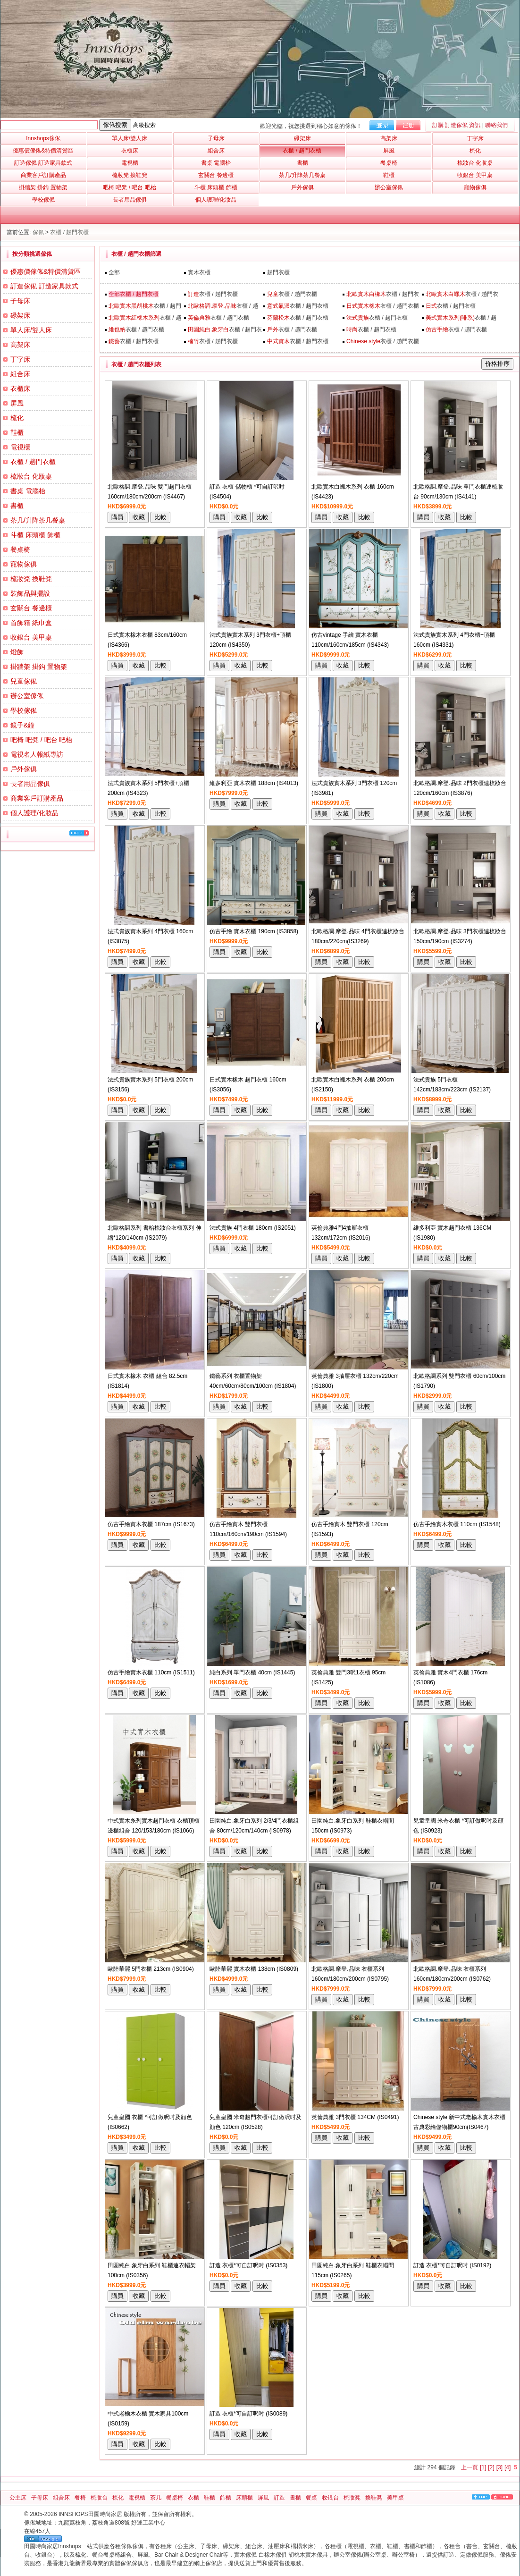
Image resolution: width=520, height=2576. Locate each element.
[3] (499, 2467)
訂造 (279, 2497)
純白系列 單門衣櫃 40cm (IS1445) (252, 1672)
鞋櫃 (17, 432)
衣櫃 (193, 2497)
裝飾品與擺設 (30, 593)
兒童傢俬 (23, 681)
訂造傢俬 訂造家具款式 (44, 286)
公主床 (17, 2497)
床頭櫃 (244, 2497)
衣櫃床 (20, 388)
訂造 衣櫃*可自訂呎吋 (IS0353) (248, 2265)
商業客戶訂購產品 (36, 798)
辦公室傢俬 (26, 696)
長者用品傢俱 (30, 783)
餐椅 (80, 2497)
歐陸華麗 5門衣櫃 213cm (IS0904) (151, 1969)
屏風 (17, 403)
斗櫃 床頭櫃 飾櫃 (35, 535)
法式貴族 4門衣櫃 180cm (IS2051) (253, 1228)
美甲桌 (395, 2497)
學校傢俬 (23, 710)
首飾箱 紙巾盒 (31, 622)
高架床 (20, 344)
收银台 (330, 2497)
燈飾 (17, 652)
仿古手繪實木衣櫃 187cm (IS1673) (151, 1524)
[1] (483, 2467)
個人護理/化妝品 (34, 813)
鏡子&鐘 (22, 725)
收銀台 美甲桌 (31, 637)
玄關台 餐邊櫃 (31, 608)
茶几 (155, 2497)
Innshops (43, 138)
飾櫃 (225, 2497)
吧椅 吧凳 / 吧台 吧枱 (41, 739)
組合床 (20, 374)
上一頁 (469, 2467)
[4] (507, 2467)
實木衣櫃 (199, 272)
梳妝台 (99, 2497)
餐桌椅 (20, 549)
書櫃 (17, 505)
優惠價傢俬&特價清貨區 (45, 271)
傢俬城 (32, 2522)
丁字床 (20, 359)
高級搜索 (144, 125)
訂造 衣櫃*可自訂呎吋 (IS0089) (248, 2413)
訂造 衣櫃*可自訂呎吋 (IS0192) (452, 2265)
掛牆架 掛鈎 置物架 (38, 666)
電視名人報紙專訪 (36, 754)
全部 (114, 272)
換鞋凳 (373, 2497)
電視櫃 (20, 447)
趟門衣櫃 (278, 272)
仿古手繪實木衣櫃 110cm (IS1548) (457, 1524)
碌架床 (20, 315)
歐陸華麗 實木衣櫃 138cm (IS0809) (254, 1969)
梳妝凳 (352, 2497)
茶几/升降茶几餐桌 (37, 520)
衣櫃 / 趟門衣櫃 (69, 232)
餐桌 (311, 2497)
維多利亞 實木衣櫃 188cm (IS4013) (254, 783)
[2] (491, 2467)
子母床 (20, 300)
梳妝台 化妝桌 (31, 476)
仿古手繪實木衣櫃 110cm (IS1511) (151, 1672)
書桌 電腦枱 (27, 491)
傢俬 (38, 232)
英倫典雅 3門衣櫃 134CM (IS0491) (355, 2117)
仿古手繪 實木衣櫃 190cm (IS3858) (254, 931)
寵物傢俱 (23, 564)
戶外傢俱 (23, 769)
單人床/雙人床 (31, 330)
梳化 (17, 418)
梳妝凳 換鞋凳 (31, 579)
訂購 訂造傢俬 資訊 (456, 125)
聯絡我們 (496, 125)
